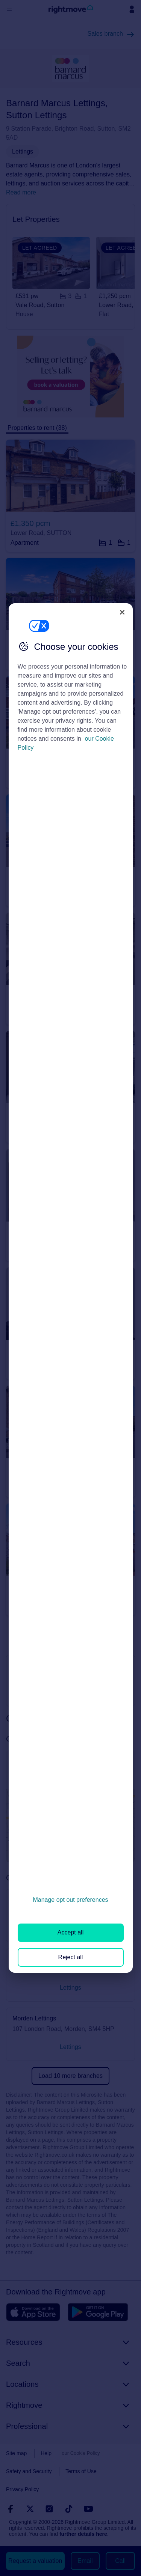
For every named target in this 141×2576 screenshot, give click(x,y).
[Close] (122, 612)
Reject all (70, 1957)
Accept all (70, 1932)
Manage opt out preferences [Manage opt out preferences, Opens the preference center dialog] (70, 1900)
